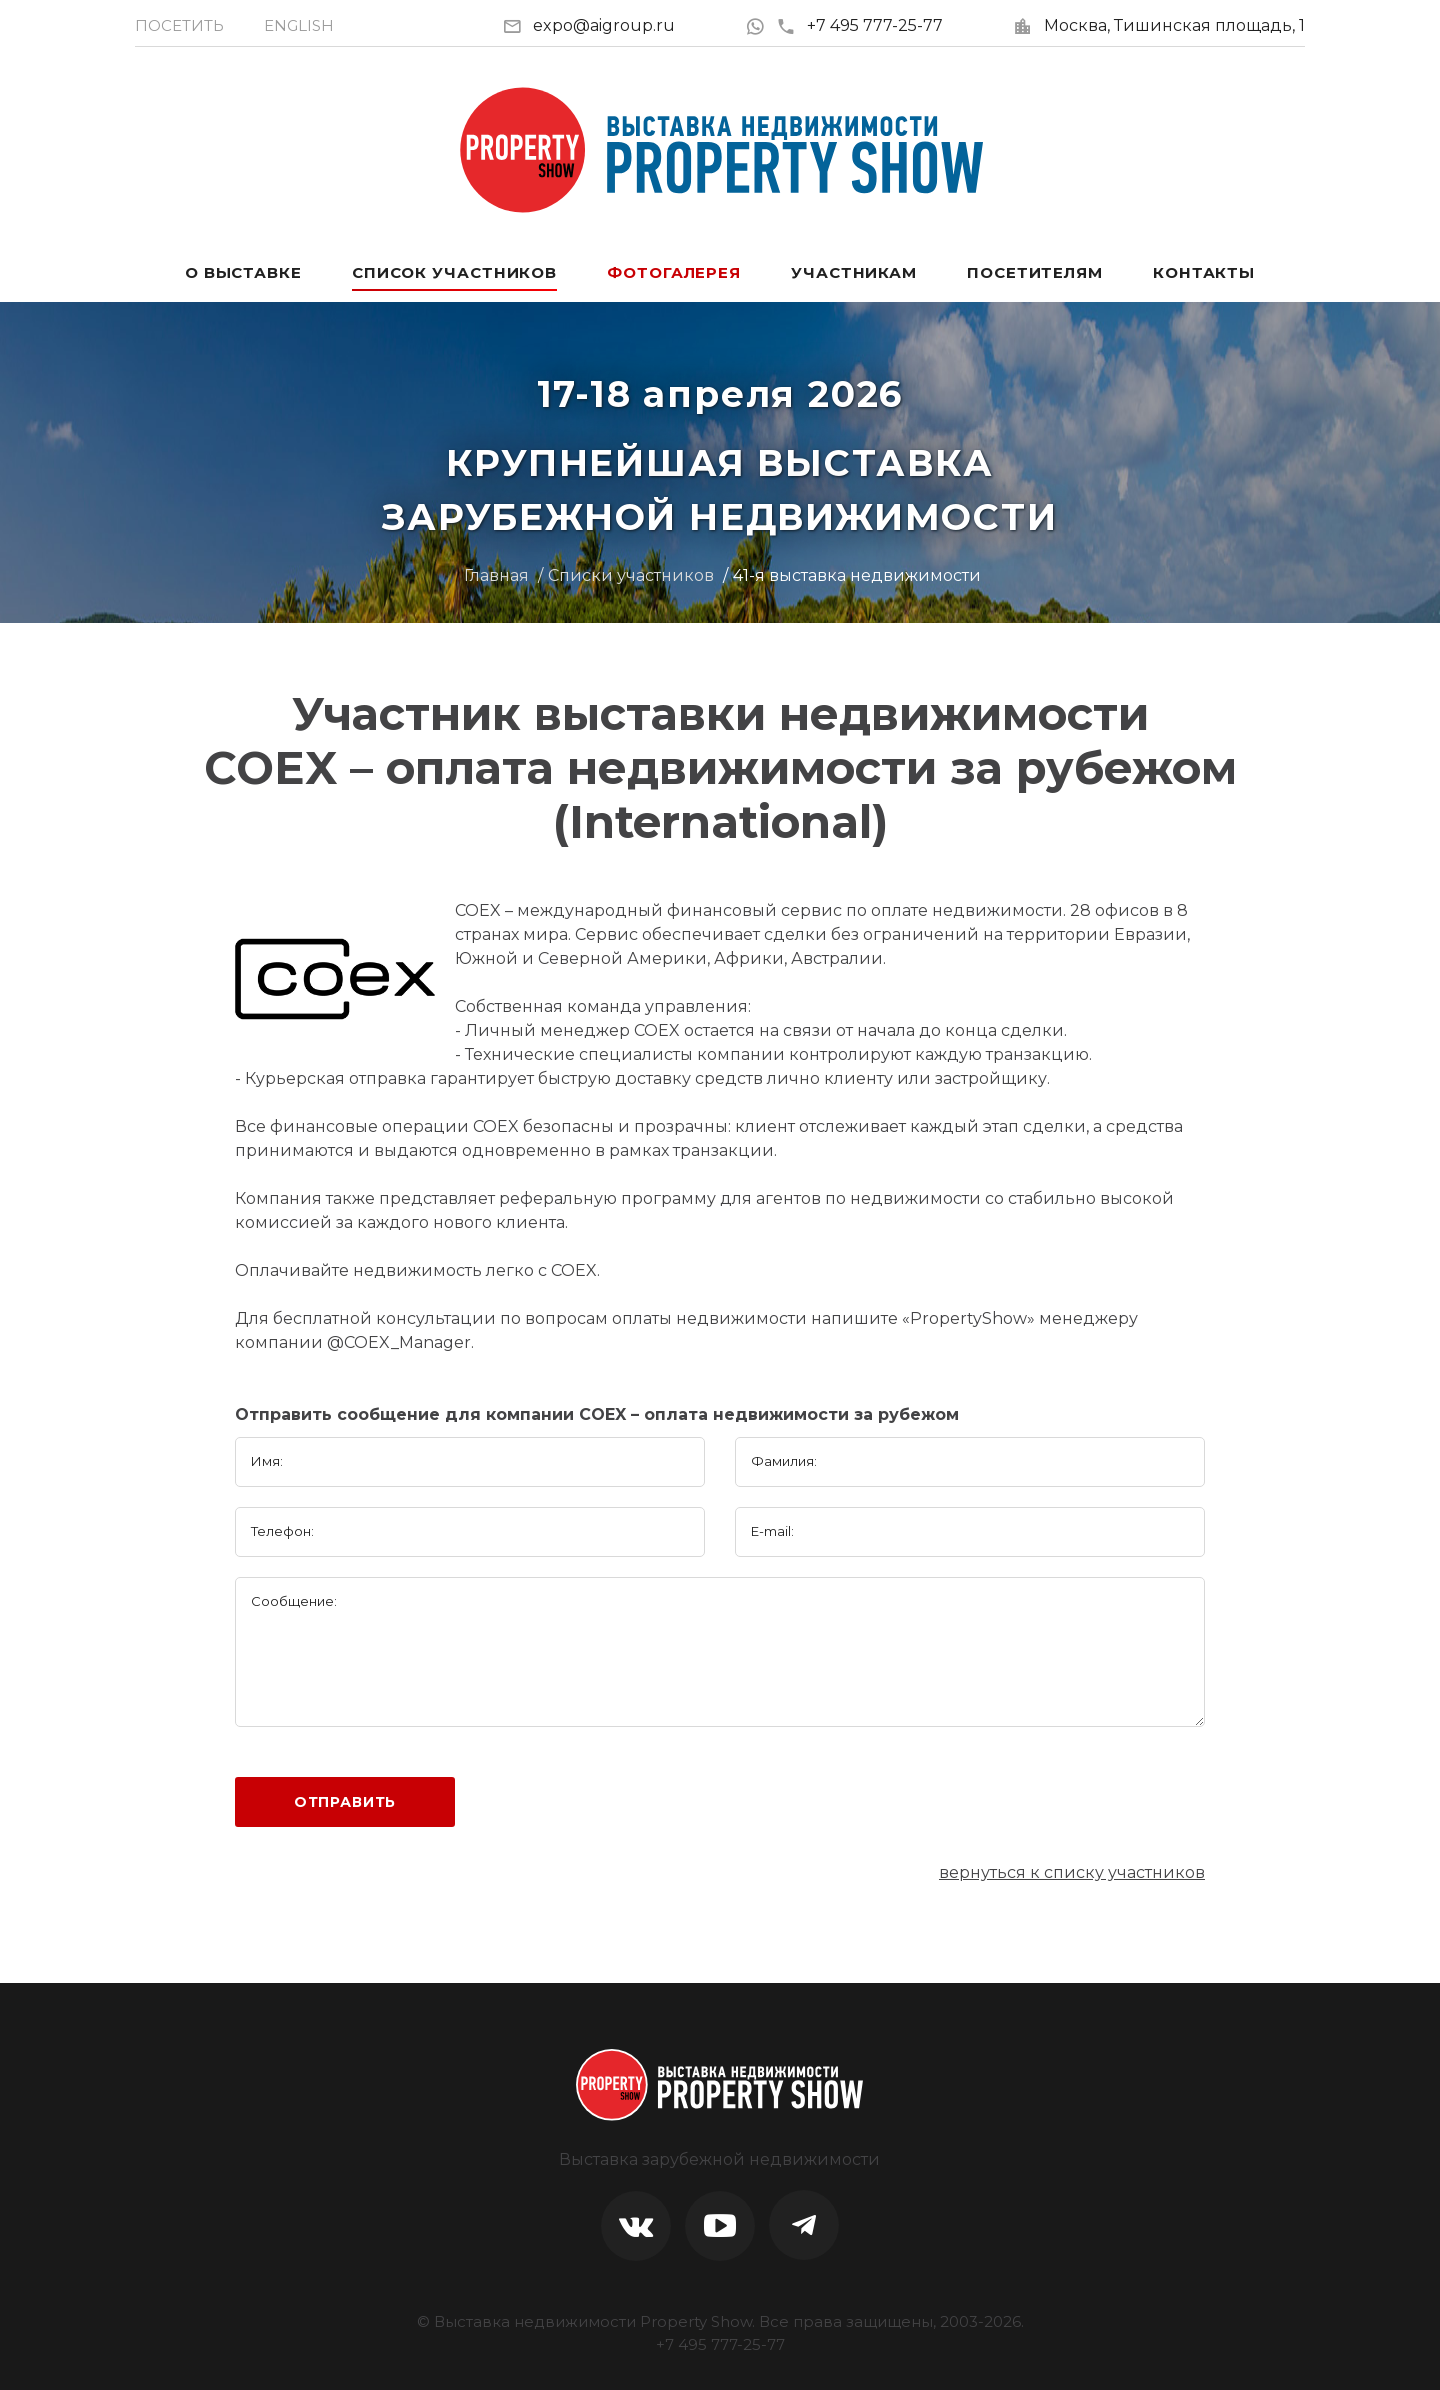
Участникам (854, 272)
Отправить (345, 1802)
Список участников (454, 272)
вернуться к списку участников (1072, 1872)
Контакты (1204, 272)
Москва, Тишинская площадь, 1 (1174, 25)
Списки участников (631, 575)
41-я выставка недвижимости (857, 575)
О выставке (243, 272)
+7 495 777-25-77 (859, 25)
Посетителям (1035, 272)
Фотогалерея (674, 272)
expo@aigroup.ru (604, 25)
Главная (496, 575)
